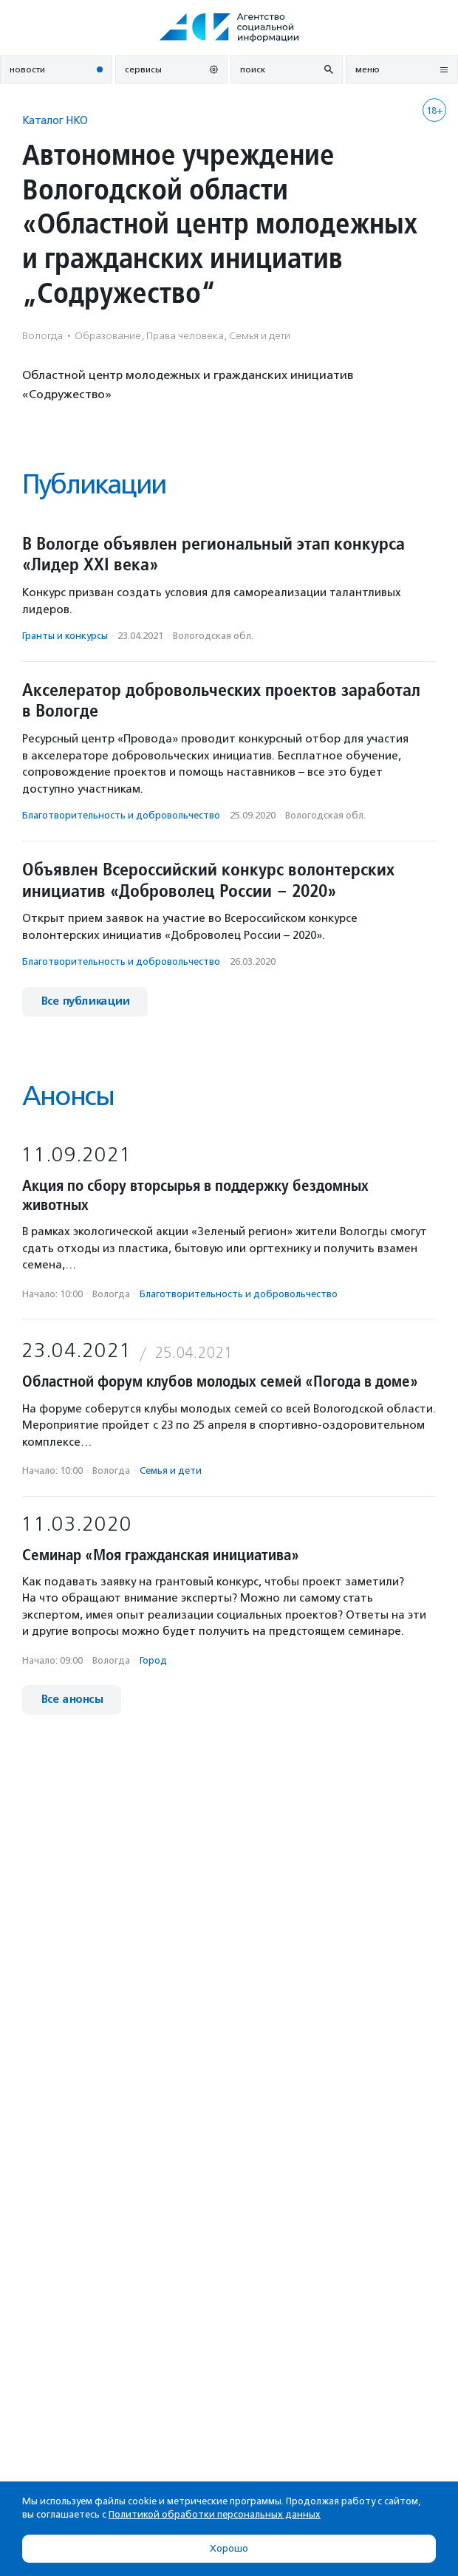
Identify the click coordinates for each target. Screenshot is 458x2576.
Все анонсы (72, 1699)
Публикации (93, 484)
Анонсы (68, 1096)
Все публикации (85, 1001)
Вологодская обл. (213, 635)
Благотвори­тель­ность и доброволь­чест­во (121, 815)
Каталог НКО (55, 120)
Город (153, 1660)
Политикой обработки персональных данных (215, 2514)
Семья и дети (171, 1470)
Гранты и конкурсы (65, 635)
